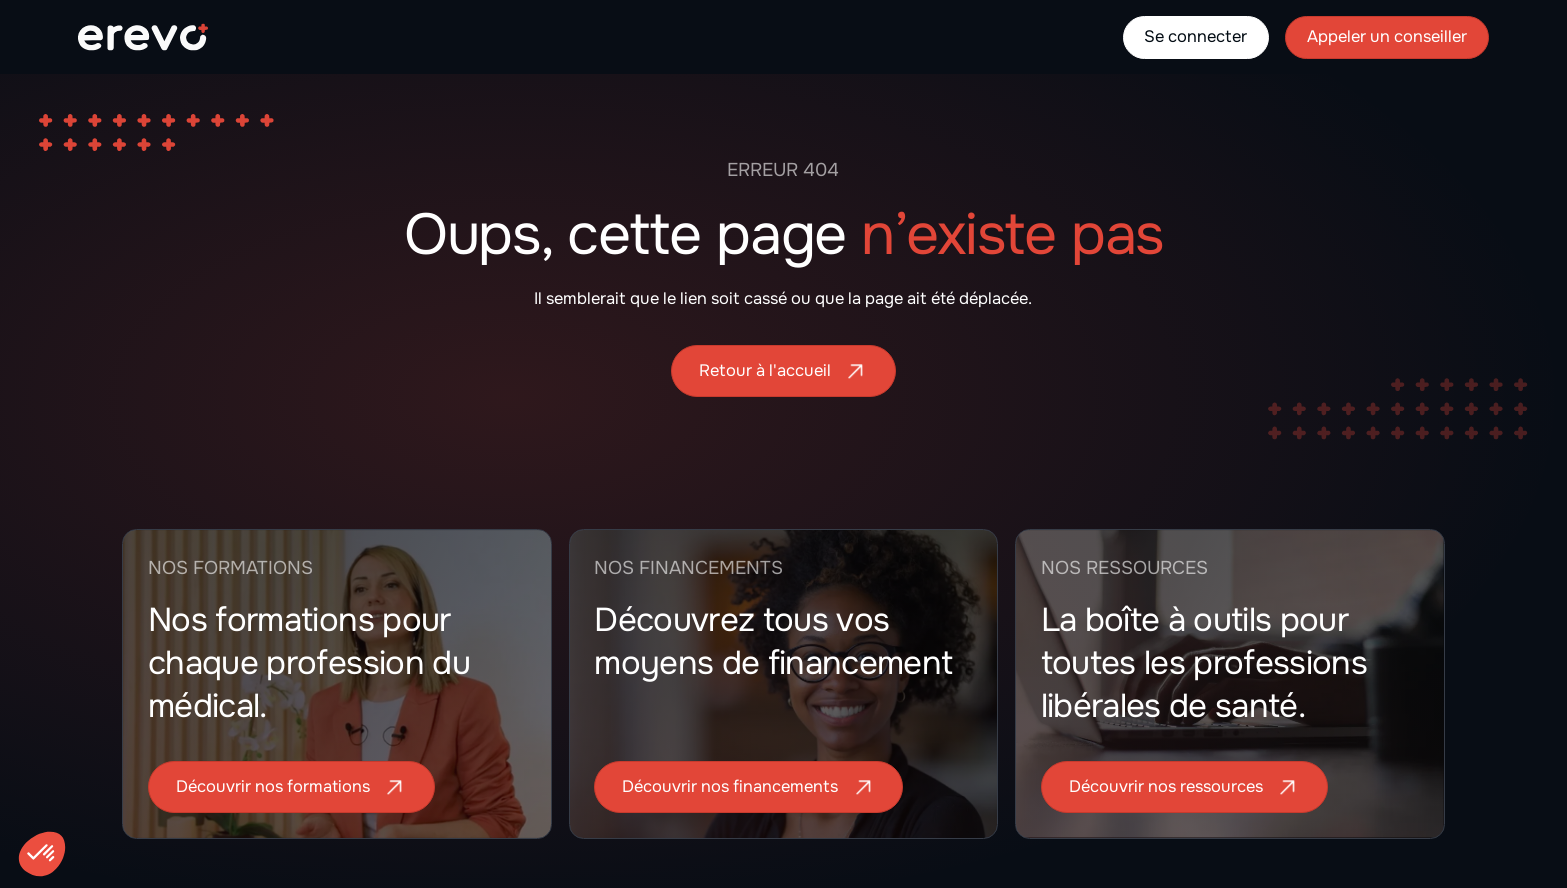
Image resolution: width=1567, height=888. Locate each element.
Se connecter (1195, 36)
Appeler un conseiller (1387, 36)
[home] (143, 37)
